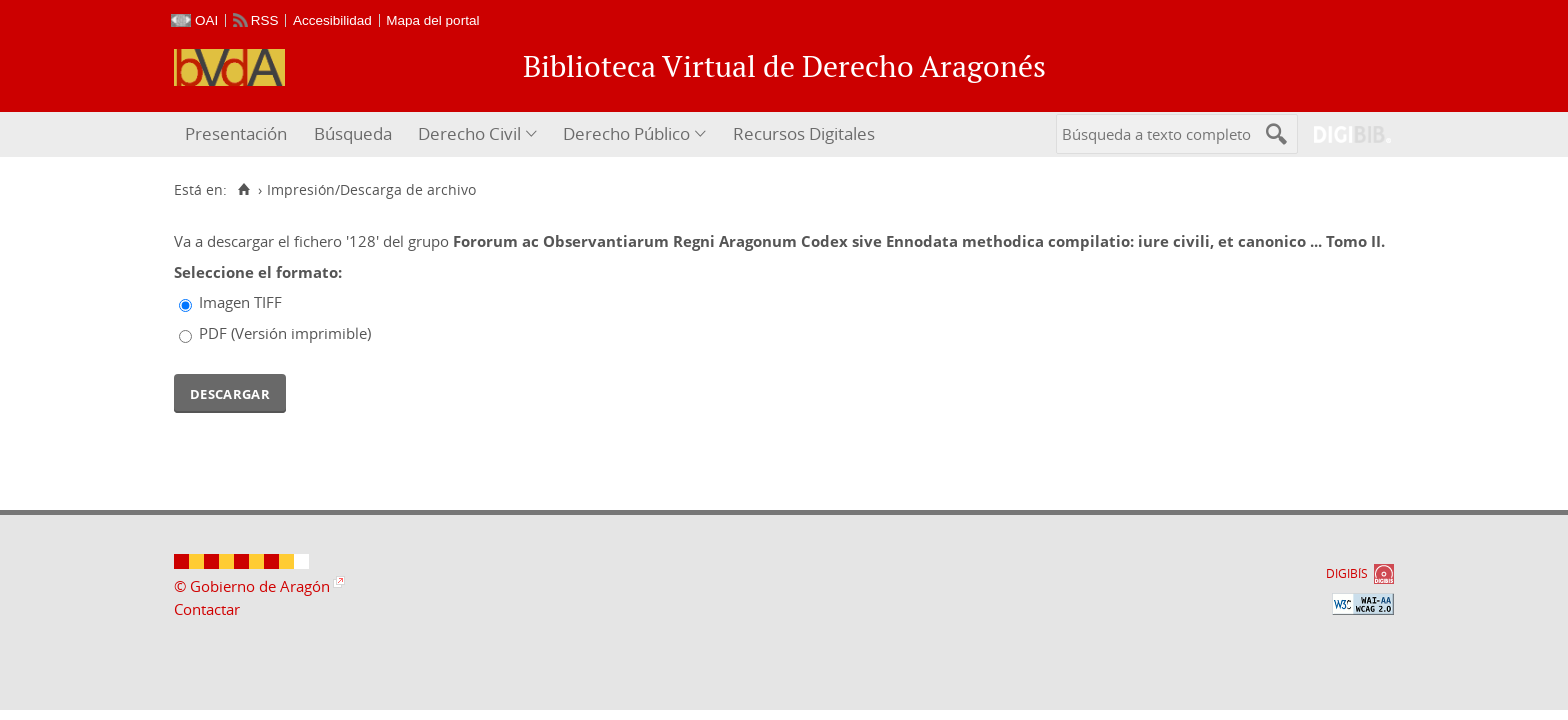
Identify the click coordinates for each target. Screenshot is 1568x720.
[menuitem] (238, 134)
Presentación (236, 133)
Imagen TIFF (240, 302)
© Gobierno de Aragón (252, 586)
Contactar (207, 609)
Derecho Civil (469, 133)
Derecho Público (626, 133)
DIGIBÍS (1347, 573)
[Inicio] (243, 190)
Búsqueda (353, 133)
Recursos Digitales (804, 133)
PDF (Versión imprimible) (285, 333)
